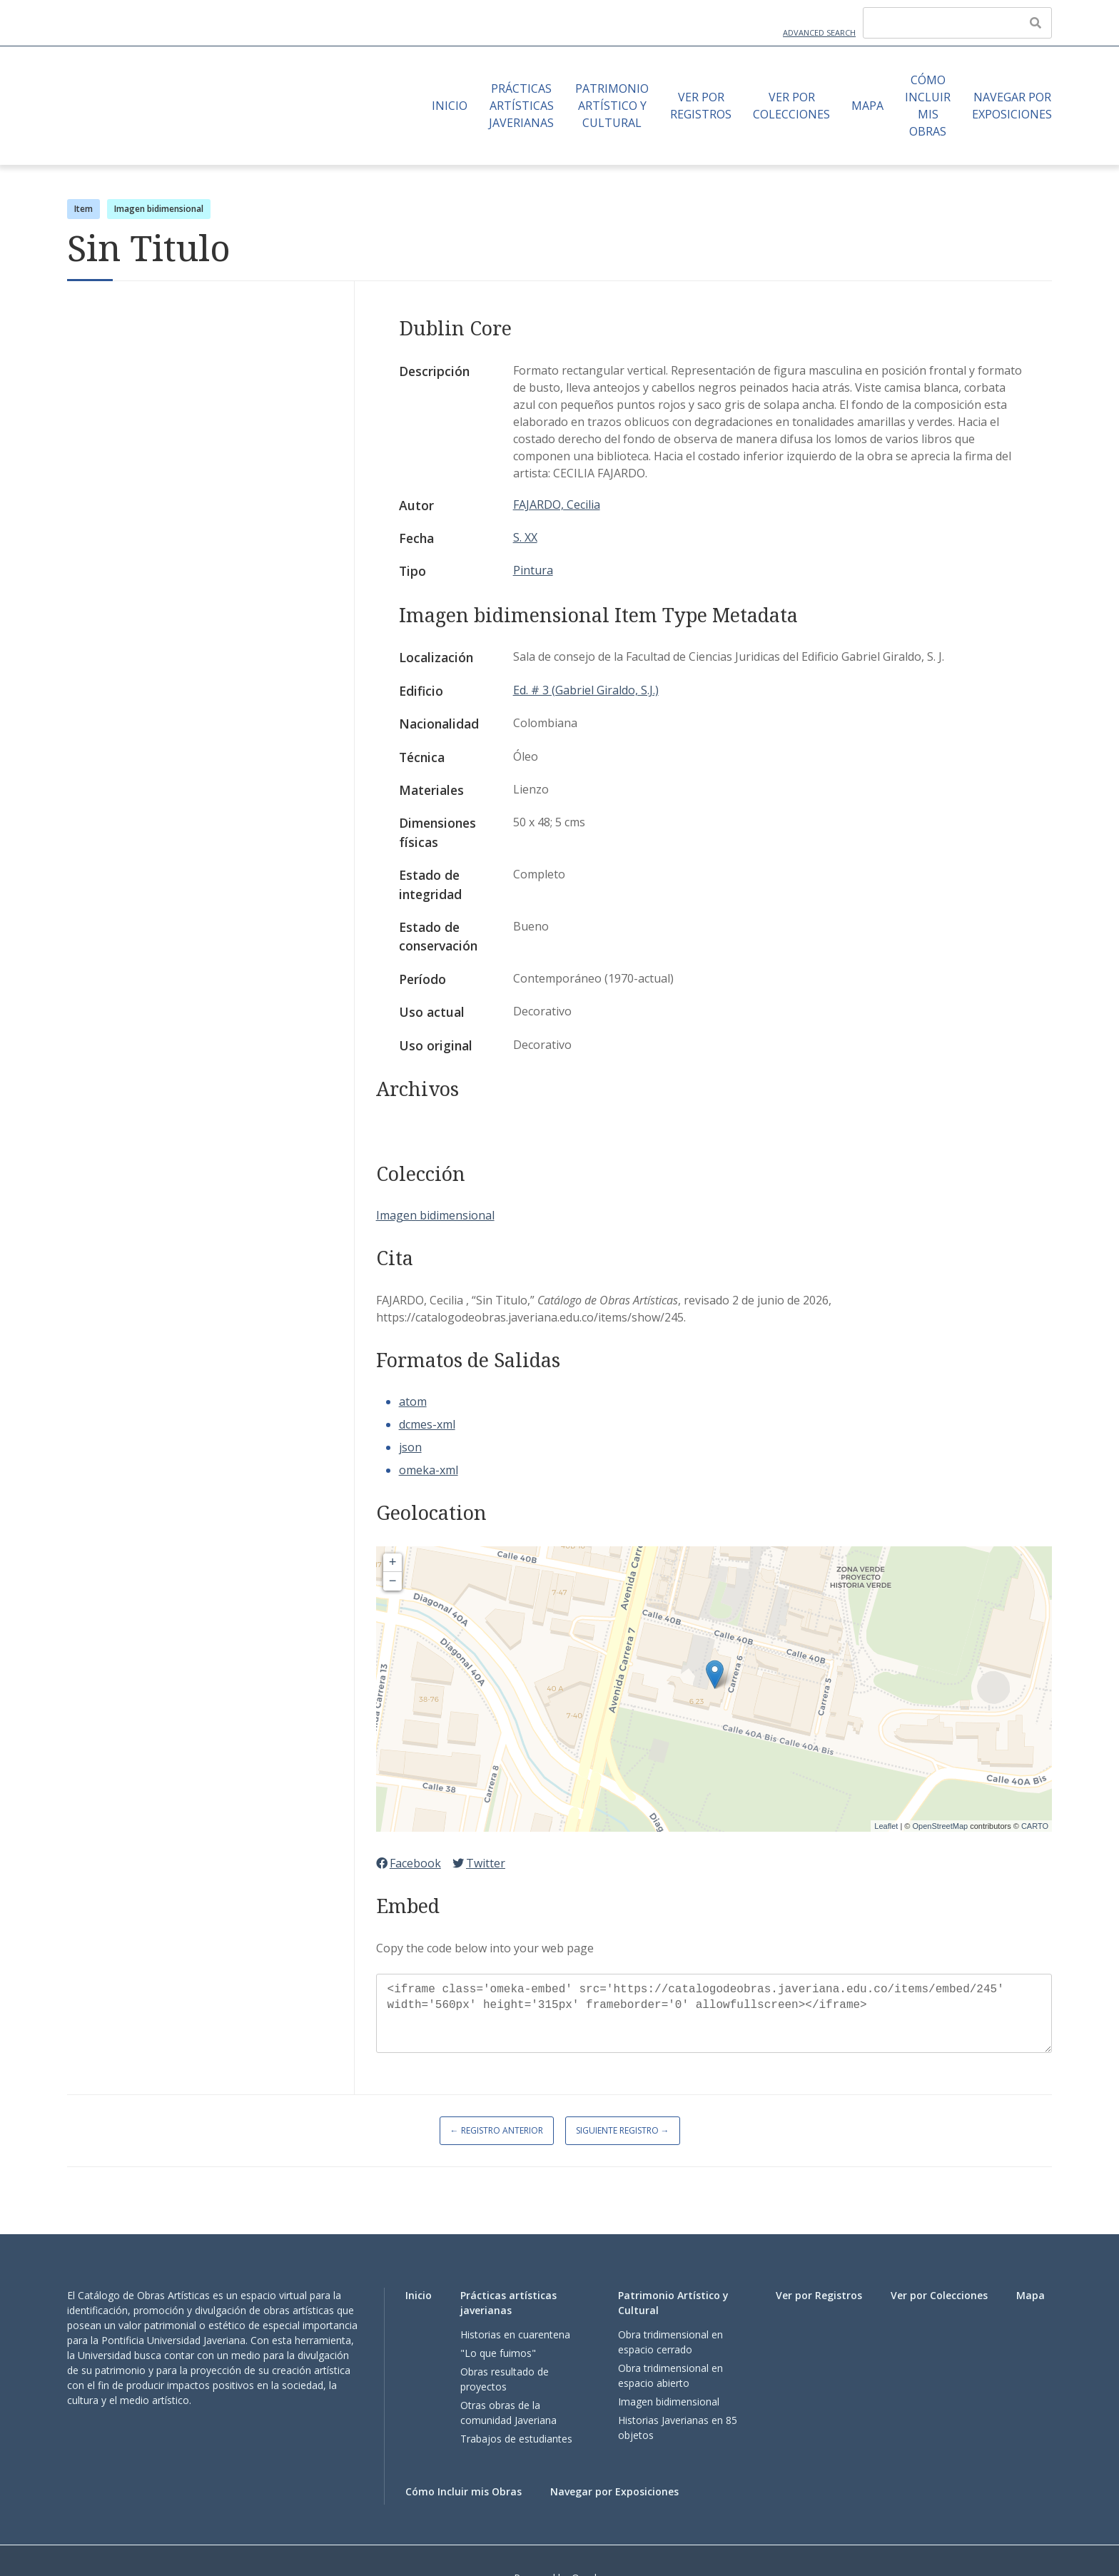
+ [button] (393, 1562)
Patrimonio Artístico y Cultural (612, 106)
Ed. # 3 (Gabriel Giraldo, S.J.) (586, 690)
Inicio (449, 105)
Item (83, 209)
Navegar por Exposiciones (1012, 105)
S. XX (525, 537)
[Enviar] (1035, 23)
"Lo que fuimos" (498, 2353)
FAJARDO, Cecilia (556, 504)
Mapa (867, 105)
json (410, 1447)
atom (413, 1401)
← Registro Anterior (496, 2130)
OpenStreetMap (940, 1826)
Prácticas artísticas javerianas (521, 106)
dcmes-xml (427, 1424)
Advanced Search (819, 32)
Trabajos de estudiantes (516, 2438)
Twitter (478, 1863)
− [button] (393, 1581)
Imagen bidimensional (158, 209)
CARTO (1034, 1826)
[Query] (957, 23)
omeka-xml (428, 1470)
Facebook (408, 1863)
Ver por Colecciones (791, 105)
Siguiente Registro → (622, 2130)
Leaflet (886, 1826)
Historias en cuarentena (515, 2334)
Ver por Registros (700, 105)
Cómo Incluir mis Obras (928, 105)
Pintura (533, 570)
